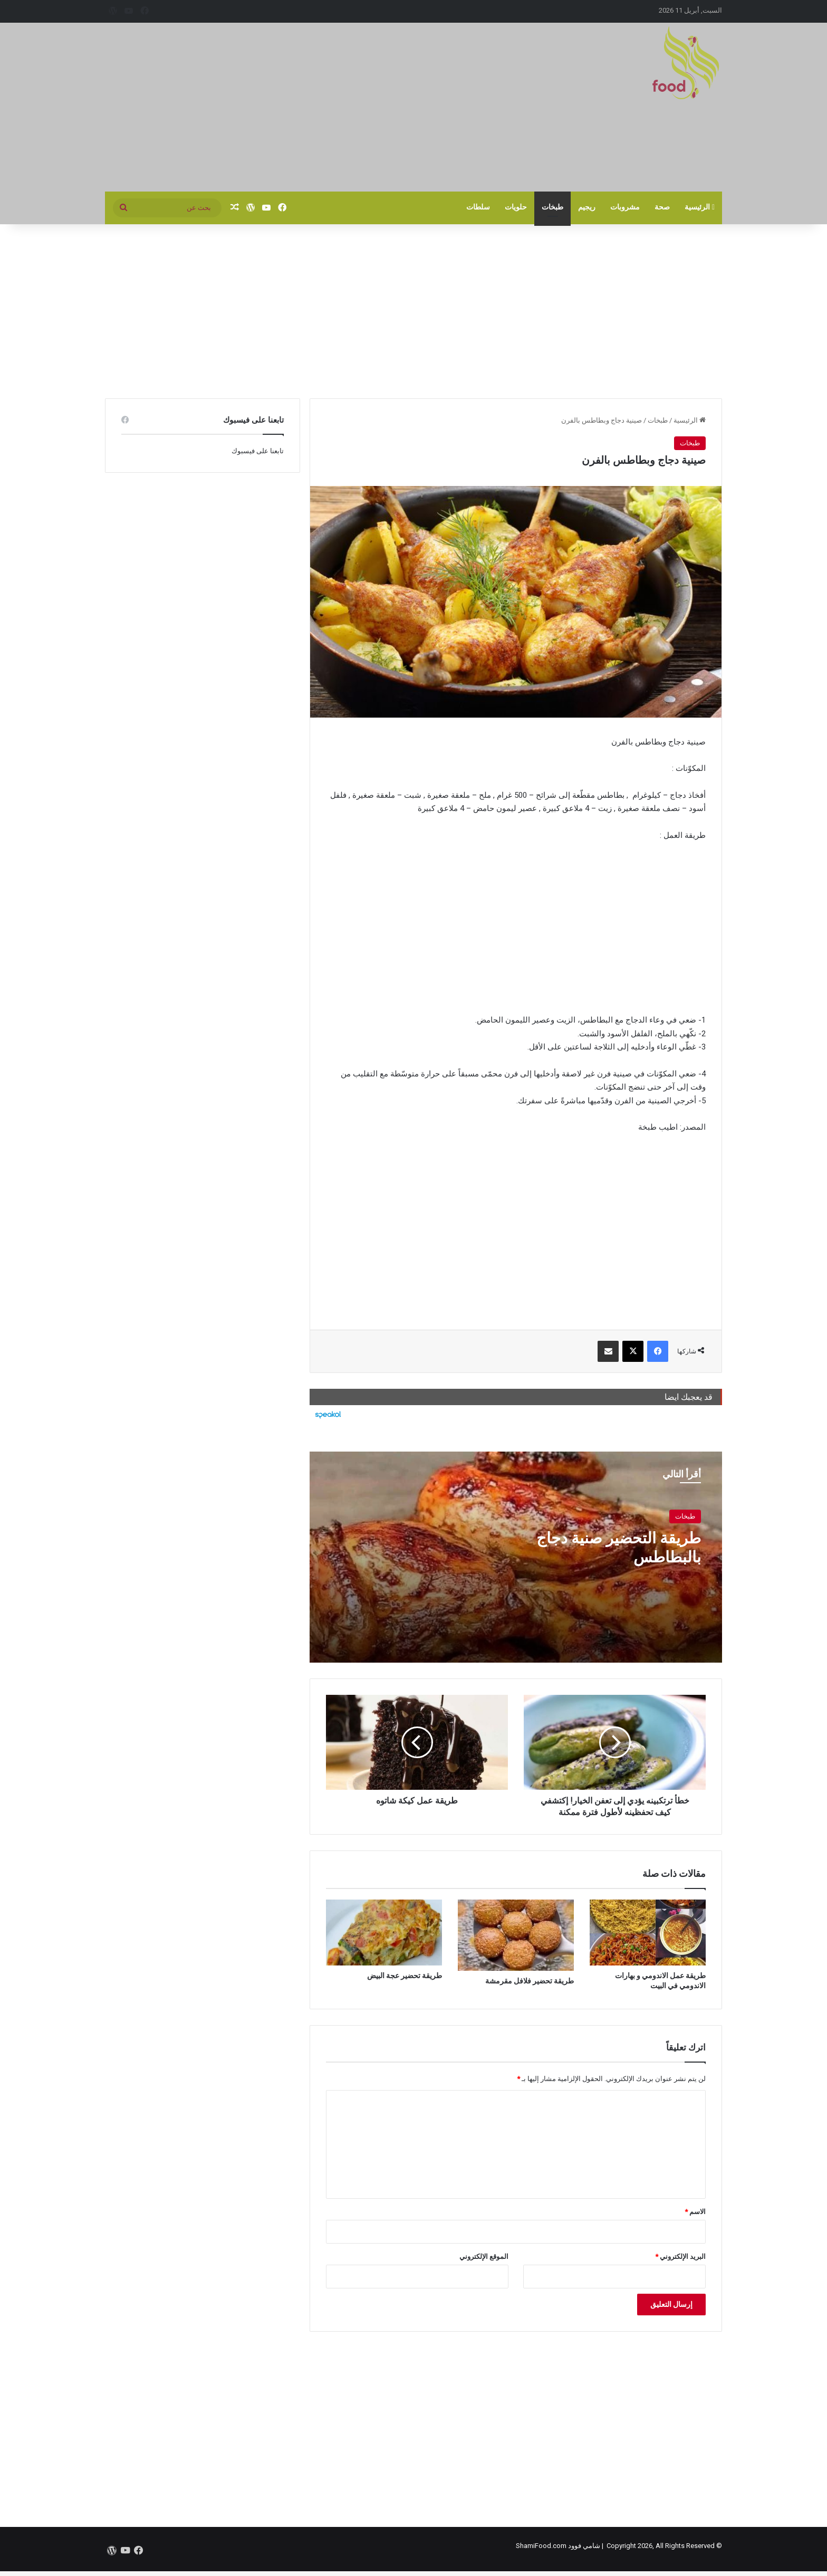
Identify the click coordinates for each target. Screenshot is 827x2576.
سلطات (478, 207)
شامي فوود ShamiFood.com (558, 2546)
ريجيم (586, 207)
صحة (662, 207)
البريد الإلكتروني (680, 2256)
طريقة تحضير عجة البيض (404, 1975)
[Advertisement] (308, 107)
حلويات (516, 207)
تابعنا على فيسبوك (258, 451)
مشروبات (625, 207)
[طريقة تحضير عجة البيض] (384, 1932)
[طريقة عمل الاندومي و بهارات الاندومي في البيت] (648, 1932)
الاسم (695, 2212)
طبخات (552, 207)
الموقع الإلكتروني (483, 2256)
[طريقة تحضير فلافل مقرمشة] (516, 1935)
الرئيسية (700, 207)
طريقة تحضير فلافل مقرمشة (529, 1981)
